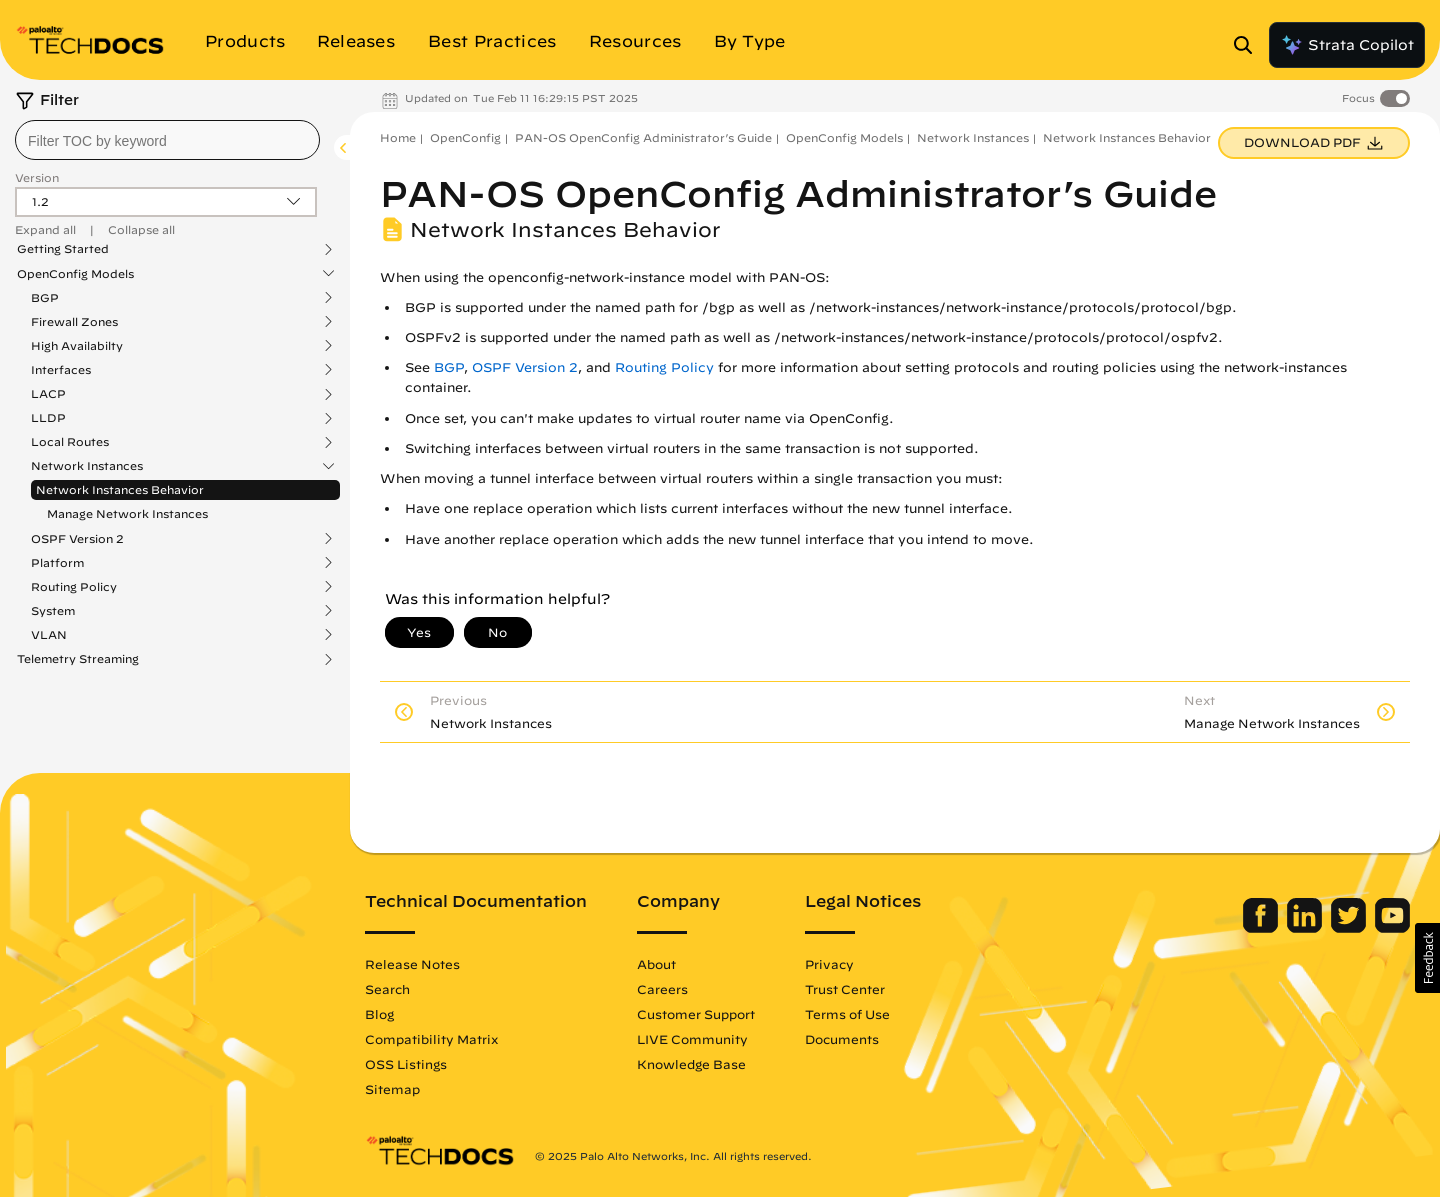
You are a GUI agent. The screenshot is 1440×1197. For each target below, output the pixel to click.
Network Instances (87, 466)
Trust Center (845, 989)
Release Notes (412, 964)
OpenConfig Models (75, 274)
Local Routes (70, 442)
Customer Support (696, 1014)
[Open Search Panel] (1249, 45)
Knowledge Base (691, 1064)
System (53, 611)
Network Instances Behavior (120, 489)
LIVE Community (692, 1039)
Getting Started (63, 249)
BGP (45, 298)
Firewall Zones (74, 322)
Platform (57, 563)
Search (387, 989)
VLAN (49, 635)
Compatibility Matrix (431, 1039)
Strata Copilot (1347, 45)
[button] (1427, 958)
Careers (662, 989)
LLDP (48, 418)
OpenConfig (465, 137)
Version (37, 177)
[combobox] (167, 140)
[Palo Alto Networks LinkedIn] (1306, 928)
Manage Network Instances (127, 513)
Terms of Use (847, 1014)
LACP (48, 394)
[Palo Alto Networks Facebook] (1262, 928)
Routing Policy (74, 587)
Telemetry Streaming (78, 659)
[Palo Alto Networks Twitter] (1350, 928)
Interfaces (61, 370)
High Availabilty (77, 346)
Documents (842, 1039)
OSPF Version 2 (77, 539)
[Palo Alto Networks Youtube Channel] (1392, 928)
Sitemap (392, 1089)
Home (398, 137)
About (656, 964)
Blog (379, 1014)
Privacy (829, 964)
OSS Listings (406, 1064)
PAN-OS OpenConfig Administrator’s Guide (643, 137)
